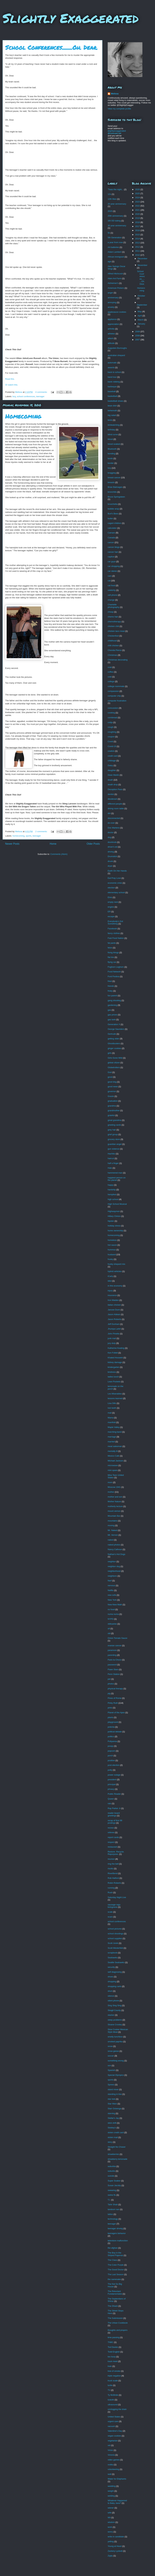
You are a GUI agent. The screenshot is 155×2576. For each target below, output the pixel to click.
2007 (137, 339)
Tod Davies (113, 2347)
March (141, 320)
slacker (111, 2015)
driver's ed (112, 847)
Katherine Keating (116, 1348)
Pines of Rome (114, 1698)
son (109, 2065)
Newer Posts (12, 843)
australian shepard (116, 355)
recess (111, 1828)
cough (110, 727)
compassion (113, 691)
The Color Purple (116, 2265)
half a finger (113, 1163)
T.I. (109, 2200)
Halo (110, 1168)
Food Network (114, 971)
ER (109, 911)
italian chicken (114, 1305)
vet (109, 2445)
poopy (110, 1746)
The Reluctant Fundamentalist (115, 2292)
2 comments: (41, 831)
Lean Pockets (114, 1381)
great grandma (114, 1120)
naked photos (114, 1544)
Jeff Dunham (113, 1324)
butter (110, 518)
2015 (137, 234)
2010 (137, 255)
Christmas (112, 655)
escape (111, 916)
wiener (111, 2508)
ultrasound (113, 2404)
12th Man (112, 199)
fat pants (112, 943)
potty (110, 1770)
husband (112, 1254)
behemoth (112, 410)
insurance (112, 1295)
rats (109, 1803)
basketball (112, 396)
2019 (137, 218)
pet (109, 1679)
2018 (137, 222)
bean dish (112, 405)
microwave (113, 1465)
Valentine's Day (115, 2431)
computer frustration (117, 700)
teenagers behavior (117, 2233)
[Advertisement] (122, 161)
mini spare (112, 1470)
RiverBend (113, 1873)
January (141, 324)
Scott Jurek (113, 1943)
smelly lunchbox (115, 2036)
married (111, 1441)
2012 (137, 247)
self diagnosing (115, 1972)
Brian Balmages (115, 487)
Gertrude (112, 1034)
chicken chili (113, 626)
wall (109, 2474)
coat (110, 667)
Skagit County (114, 2010)
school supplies (115, 1938)
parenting (112, 1655)
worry (110, 2532)
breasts (111, 482)
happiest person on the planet (117, 1178)
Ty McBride (113, 2395)
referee (111, 1832)
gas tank (112, 1019)
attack (110, 338)
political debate (115, 1731)
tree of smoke (114, 2371)
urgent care (113, 2421)
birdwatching (113, 425)
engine (111, 907)
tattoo (110, 2214)
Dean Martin (113, 775)
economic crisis (115, 883)
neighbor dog (114, 1566)
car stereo (112, 571)
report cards (113, 1837)
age (109, 261)
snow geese (113, 2051)
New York (112, 1600)
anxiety (111, 307)
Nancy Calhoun (115, 1549)
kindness (112, 1372)
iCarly (110, 1276)
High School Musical (117, 1204)
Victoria (111, 2455)
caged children (114, 523)
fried (110, 981)
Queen (111, 1799)
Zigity (110, 2555)
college (111, 681)
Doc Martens (114, 828)
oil (109, 1628)
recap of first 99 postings (115, 1821)
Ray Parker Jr (114, 1808)
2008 (137, 335)
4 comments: (41, 392)
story (110, 2142)
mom (110, 1482)
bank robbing (114, 381)
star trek (111, 2099)
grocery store (114, 1139)
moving (111, 1525)
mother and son (115, 1497)
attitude (111, 343)
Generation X (114, 1024)
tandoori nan (113, 2209)
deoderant (112, 799)
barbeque (112, 386)
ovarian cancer (114, 1645)
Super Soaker (114, 2180)
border (111, 463)
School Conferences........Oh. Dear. (51, 47)
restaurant (112, 1847)
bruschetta (113, 504)
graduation (113, 1101)
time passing (113, 2337)
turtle (110, 2385)
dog (109, 837)
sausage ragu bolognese (114, 1905)
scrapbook (112, 1952)
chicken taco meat (116, 631)
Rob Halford (113, 1878)
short (110, 1991)
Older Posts (93, 843)
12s (109, 194)
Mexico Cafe (113, 1456)
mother (111, 1492)
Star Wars (112, 2103)
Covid (110, 741)
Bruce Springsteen (116, 497)
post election (113, 1765)
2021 (137, 210)
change (111, 600)
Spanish (111, 2070)
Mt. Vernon (113, 1535)
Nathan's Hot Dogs (116, 1554)
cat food (111, 585)
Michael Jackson (115, 1460)
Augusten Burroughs (117, 348)
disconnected (114, 818)
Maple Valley (113, 1427)
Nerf (110, 1580)
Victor (110, 2450)
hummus (112, 1249)
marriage (112, 1437)
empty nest (113, 902)
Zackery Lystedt (115, 2551)
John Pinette (113, 1333)
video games (114, 2460)
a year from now (115, 242)
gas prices (112, 1014)
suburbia (112, 2166)
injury (110, 1290)
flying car (112, 962)
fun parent (112, 995)
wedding (111, 2486)
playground (113, 1722)
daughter (112, 770)
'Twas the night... (115, 189)
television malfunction (118, 2240)
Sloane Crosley (115, 2024)
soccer (111, 2056)
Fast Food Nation (116, 938)
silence (111, 1996)
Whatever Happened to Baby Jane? (117, 2501)
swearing (112, 2190)
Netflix (111, 1590)
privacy (111, 1789)
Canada (111, 537)
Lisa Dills (112, 1403)
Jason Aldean (114, 1314)
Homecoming (23, 416)
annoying (112, 302)
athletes (111, 333)
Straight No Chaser (117, 2147)
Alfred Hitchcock (115, 273)
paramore (112, 1650)
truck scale (113, 2380)
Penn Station (114, 1674)
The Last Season (116, 2274)
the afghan (113, 2248)
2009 (137, 331)
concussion (113, 708)
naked (110, 1540)
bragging (112, 473)
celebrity (111, 590)
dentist (111, 794)
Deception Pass (115, 789)
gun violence (113, 1149)
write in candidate (116, 2536)
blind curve (113, 434)
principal (111, 1784)
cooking (111, 712)
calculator (112, 528)
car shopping (114, 566)
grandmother (114, 1110)
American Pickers (116, 288)
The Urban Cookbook (118, 2323)
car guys (112, 561)
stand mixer (113, 2089)
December (142, 258)
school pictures (115, 1929)
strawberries (113, 2154)
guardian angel (115, 1144)
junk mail (112, 1338)
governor (112, 1091)
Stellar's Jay (113, 2118)
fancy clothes (114, 933)
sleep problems (115, 2020)
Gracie (111, 1096)
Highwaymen (114, 1211)
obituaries (112, 1624)
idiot (110, 1281)
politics (111, 1736)
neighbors (112, 1576)
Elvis (110, 897)
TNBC (110, 2342)
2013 (137, 242)
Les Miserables (115, 1393)
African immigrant (116, 257)
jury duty (112, 1343)
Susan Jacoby (114, 2185)
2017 (137, 226)
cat (109, 580)
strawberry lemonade (117, 2159)
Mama (111, 1417)
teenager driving (115, 2228)
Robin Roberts (114, 1883)
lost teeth (112, 1408)
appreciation (113, 324)
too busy (112, 2356)
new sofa (112, 1595)
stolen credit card (116, 2132)
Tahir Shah (113, 2204)
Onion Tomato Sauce (117, 1638)
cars (110, 576)
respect (111, 1842)
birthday (111, 429)
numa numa (113, 1614)
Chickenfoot (113, 636)
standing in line (115, 2094)
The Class (112, 2260)
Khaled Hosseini (115, 1357)
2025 (137, 193)
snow (110, 2046)
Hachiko (111, 1153)
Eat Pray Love (114, 878)
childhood (112, 640)
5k (109, 233)
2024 (137, 197)
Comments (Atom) (58, 854)
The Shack (113, 2306)
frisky (110, 991)
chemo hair (113, 616)
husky (110, 1259)
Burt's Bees (113, 513)
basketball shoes (115, 401)
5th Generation (115, 237)
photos (111, 1683)
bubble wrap (113, 509)
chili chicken (113, 645)
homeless (112, 1240)
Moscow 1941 (114, 1487)
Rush (110, 1892)
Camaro (111, 532)
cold (110, 677)
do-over (111, 823)
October (141, 296)
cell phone (112, 595)
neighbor (112, 1561)
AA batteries (113, 247)
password (112, 1664)
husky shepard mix (116, 1264)
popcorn (111, 1751)
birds (110, 420)
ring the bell (113, 1864)
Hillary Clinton (114, 1216)
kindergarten (113, 1367)
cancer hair (113, 552)
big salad (112, 415)
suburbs (111, 2171)
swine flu (112, 2195)
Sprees (111, 2084)
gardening (112, 1005)
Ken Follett (113, 1353)
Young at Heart (115, 2546)
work (110, 2527)
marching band (115, 1432)
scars (110, 1917)
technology (113, 2219)
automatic (112, 362)
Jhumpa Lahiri (114, 1329)
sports (28, 836)
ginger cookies (114, 1048)
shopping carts (114, 1986)
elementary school (116, 892)
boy (14, 396)
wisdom (111, 2522)
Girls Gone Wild (115, 1058)
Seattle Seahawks (116, 1962)
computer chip (114, 696)
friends (111, 986)
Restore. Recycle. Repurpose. (116, 1852)
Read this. (10, 379)
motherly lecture (115, 1506)
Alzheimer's (113, 283)
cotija (110, 722)
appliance (112, 319)
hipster (111, 1221)
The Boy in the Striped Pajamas (115, 2254)
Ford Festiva (113, 976)
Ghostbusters (114, 1043)
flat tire (111, 957)
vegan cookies (114, 2436)
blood (110, 439)
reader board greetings (114, 1814)
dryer (110, 866)
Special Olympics (116, 2075)
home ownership (115, 1230)
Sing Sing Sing (114, 2005)
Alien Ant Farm (114, 278)
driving (111, 851)
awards (111, 367)
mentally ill (113, 1451)
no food (111, 1609)
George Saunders (116, 1029)
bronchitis (112, 492)
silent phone (113, 2000)
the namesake (114, 2279)
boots (110, 458)
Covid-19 (112, 746)
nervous (111, 1585)
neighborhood (114, 1571)
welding (111, 2496)
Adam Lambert (114, 252)
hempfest (112, 1194)
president (112, 1779)
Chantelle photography (113, 605)
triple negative (114, 2376)
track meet (113, 2361)
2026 (137, 189)
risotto (110, 1868)
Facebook (112, 928)
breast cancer (114, 477)
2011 (137, 251)
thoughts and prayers (117, 2330)
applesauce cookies (117, 312)
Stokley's (112, 2127)
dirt (109, 813)
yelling (111, 2541)
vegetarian (113, 2440)
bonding (111, 453)
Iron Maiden (113, 1300)
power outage (114, 1775)
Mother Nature (114, 1501)
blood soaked (114, 444)
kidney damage (115, 1362)
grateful (111, 1115)
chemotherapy (114, 621)
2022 (137, 206)
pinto (110, 1707)
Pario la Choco (114, 1660)
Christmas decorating (118, 660)
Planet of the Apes (116, 1712)
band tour (112, 377)
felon (110, 947)
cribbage (112, 760)
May (140, 311)
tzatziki (111, 2399)
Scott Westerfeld (115, 1948)
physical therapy (115, 1688)
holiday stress (114, 1225)
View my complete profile (119, 108)
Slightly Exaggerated (71, 18)
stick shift (112, 2123)
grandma (112, 1106)
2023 (137, 202)
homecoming (19, 836)
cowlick (111, 751)
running (111, 1888)
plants (110, 1717)
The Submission (115, 2318)
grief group (113, 1134)
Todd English (114, 2352)
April (140, 315)
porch (110, 1755)
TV (109, 2390)
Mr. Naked (112, 1530)
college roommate (116, 686)
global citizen (114, 1062)
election (111, 887)
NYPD (111, 1619)
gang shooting (114, 1000)
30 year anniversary (117, 225)
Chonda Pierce (115, 650)
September (142, 305)
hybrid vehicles (115, 1271)
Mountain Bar (114, 1516)
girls (110, 1053)
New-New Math (115, 1604)
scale (110, 1912)
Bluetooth (112, 449)
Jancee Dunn (114, 1309)
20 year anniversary (117, 204)
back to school (114, 372)
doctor (111, 832)
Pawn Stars (113, 1669)
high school (113, 1199)
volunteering (113, 2469)
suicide (111, 2176)
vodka (110, 2464)
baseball (111, 391)
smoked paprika (115, 2041)
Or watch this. (11, 385)
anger (110, 292)
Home (53, 843)
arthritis (111, 329)
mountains (112, 1521)
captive (111, 556)
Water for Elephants (117, 2479)
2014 (137, 238)
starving (111, 2113)
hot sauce (112, 1245)
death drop (113, 784)
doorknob (112, 842)
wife (109, 2512)
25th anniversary (115, 216)
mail (110, 1413)
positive (111, 1760)
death (110, 780)
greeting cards (114, 1125)
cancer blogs (114, 547)
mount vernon (114, 1511)
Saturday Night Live (117, 1897)
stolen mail (113, 2137)
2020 (110, 211)
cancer (111, 542)
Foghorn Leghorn (116, 967)
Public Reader (114, 1794)
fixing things (113, 952)
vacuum (111, 2426)
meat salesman (115, 1446)
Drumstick (112, 856)
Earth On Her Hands (117, 871)
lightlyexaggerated (117, 131)
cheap (110, 612)
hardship (112, 1189)
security (111, 1967)
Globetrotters (114, 1067)
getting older (113, 1038)
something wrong (116, 2060)
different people (115, 804)
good (110, 1077)
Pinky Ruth (113, 1703)
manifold (112, 1422)
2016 (137, 230)
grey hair (112, 1130)
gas (109, 1010)
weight (111, 2491)
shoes (110, 1976)
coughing (112, 732)
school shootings (115, 1933)
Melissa (115, 93)
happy (110, 1185)
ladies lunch (113, 1376)
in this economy (115, 1286)
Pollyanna (112, 1741)
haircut (111, 1158)
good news (113, 1086)
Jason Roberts (114, 1319)
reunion (111, 1859)
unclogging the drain (117, 2409)
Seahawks (112, 1957)
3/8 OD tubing (114, 220)
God (110, 1072)
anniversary (113, 297)
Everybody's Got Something (115, 922)
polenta (111, 1727)
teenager (40, 396)
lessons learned (115, 1398)
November (142, 265)
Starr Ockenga (114, 2108)
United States (114, 2416)
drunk (110, 861)
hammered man (115, 1173)
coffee (110, 672)
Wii (109, 2517)
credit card (113, 756)
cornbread (112, 717)
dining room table (116, 808)
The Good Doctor (116, 2269)
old (109, 1633)
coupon (111, 736)
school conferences (26, 396)
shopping (112, 1981)
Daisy (110, 765)
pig (109, 1693)
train (110, 2366)
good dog (112, 1082)
